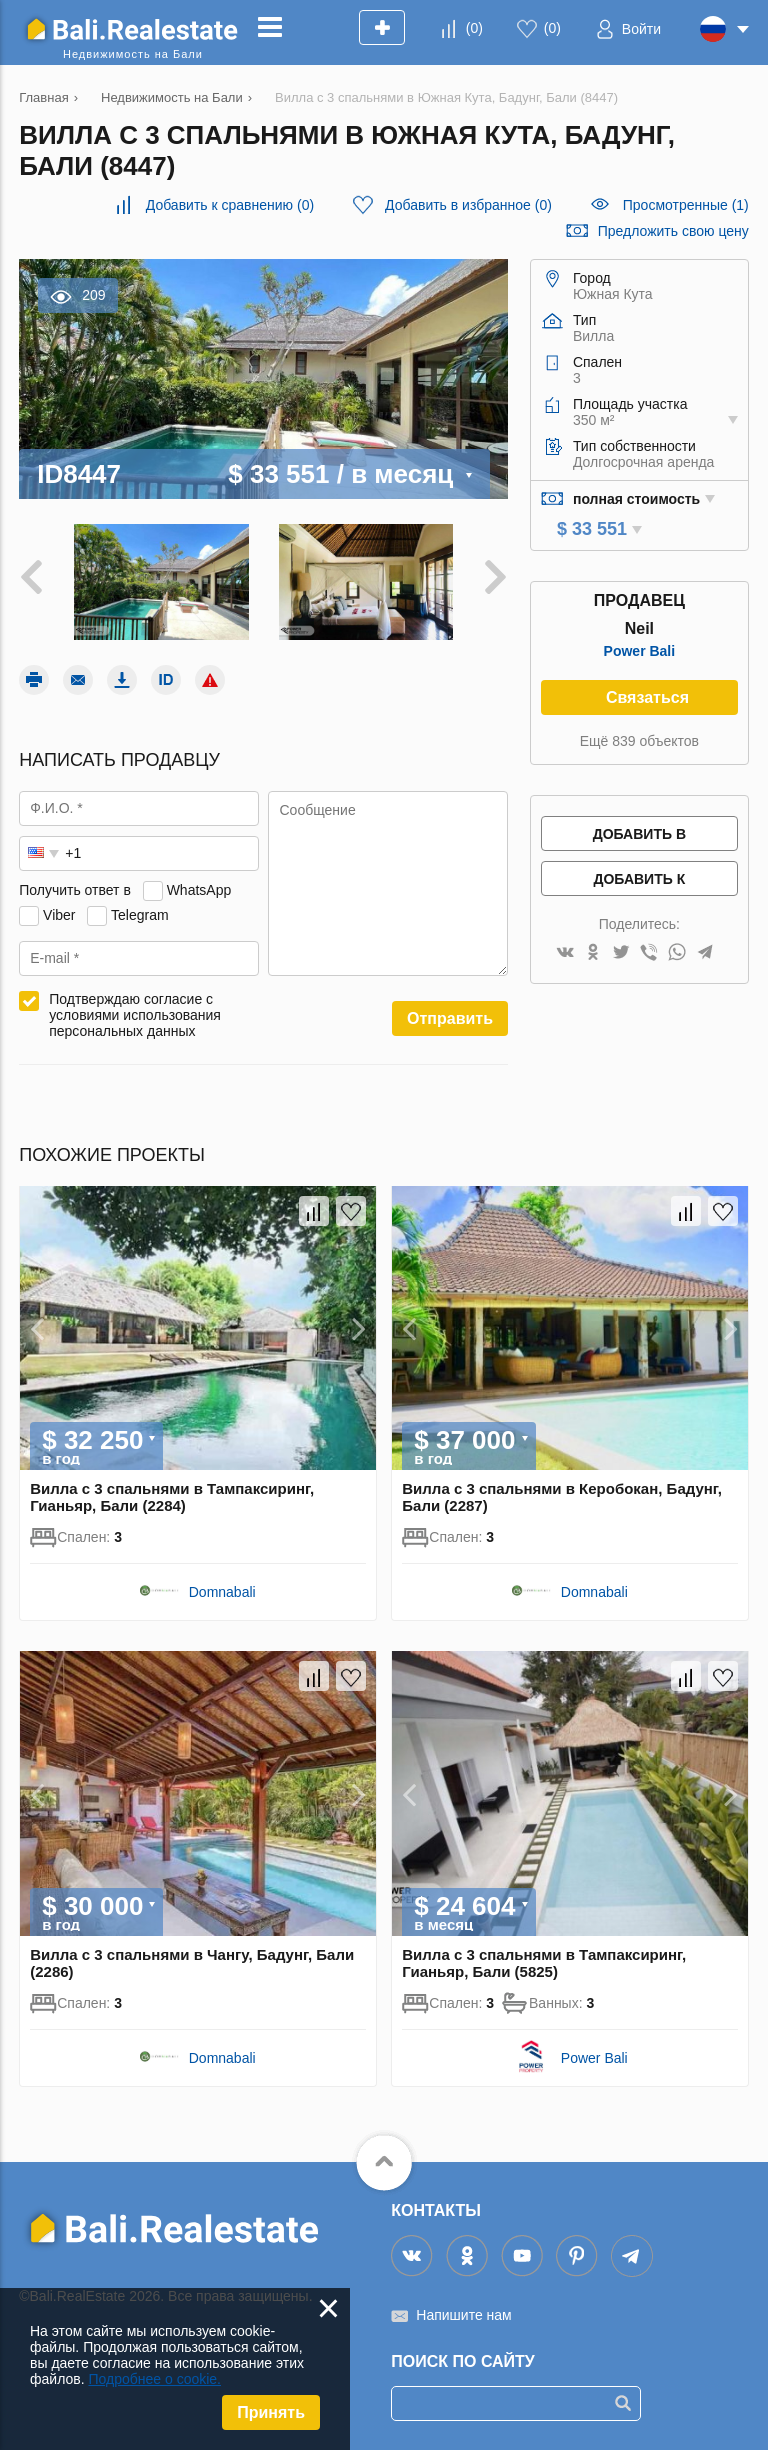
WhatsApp (199, 890)
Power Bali (640, 651)
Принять (271, 2412)
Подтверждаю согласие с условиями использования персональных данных (135, 1015)
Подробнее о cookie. (154, 2379)
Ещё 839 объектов (639, 741)
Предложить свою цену (673, 231)
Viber (59, 915)
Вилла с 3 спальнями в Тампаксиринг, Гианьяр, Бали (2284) (172, 1497)
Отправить (450, 1018)
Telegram (140, 915)
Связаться (647, 697)
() (474, 28)
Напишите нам (463, 2315)
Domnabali (222, 1592)
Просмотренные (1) (686, 205)
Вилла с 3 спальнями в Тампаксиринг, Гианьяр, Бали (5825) (544, 1963)
